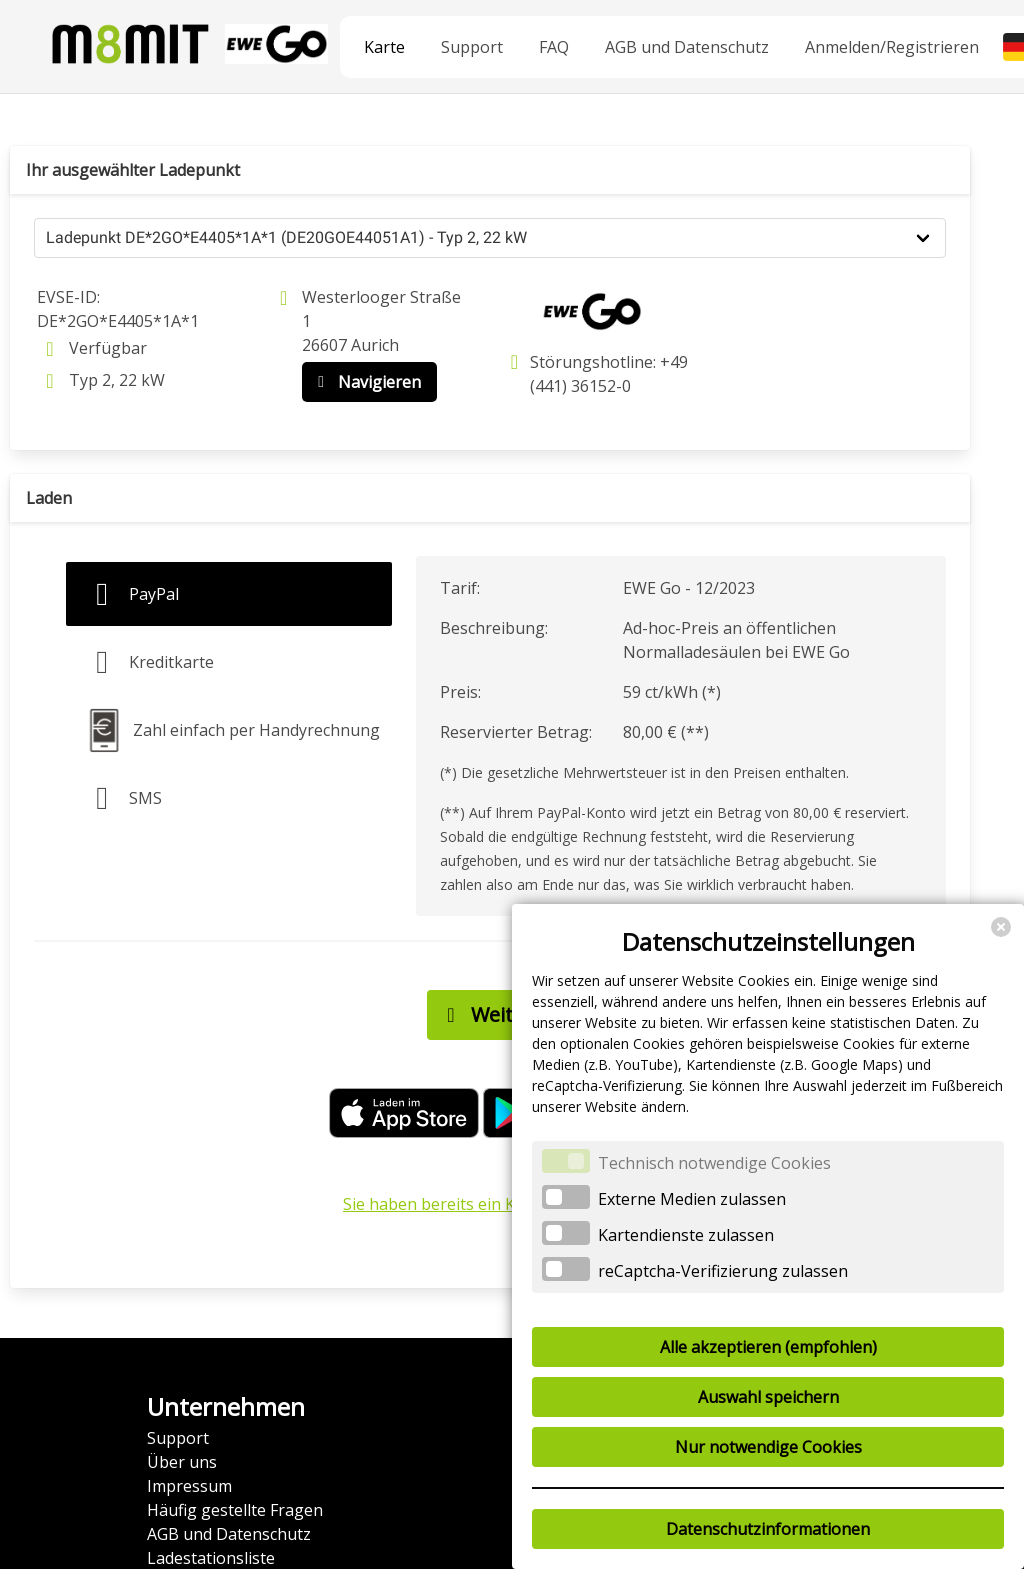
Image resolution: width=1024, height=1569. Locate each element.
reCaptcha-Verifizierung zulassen (723, 1271)
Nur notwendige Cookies (768, 1447)
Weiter (484, 1015)
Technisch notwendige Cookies (714, 1163)
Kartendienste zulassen (686, 1235)
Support (472, 47)
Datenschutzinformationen (768, 1529)
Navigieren (365, 382)
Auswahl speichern (768, 1397)
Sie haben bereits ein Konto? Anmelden (490, 1204)
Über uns (182, 1462)
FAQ (554, 47)
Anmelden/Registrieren (892, 47)
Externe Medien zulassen (692, 1199)
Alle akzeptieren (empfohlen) (768, 1347)
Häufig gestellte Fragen (235, 1510)
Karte (384, 47)
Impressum (189, 1486)
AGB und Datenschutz (687, 47)
